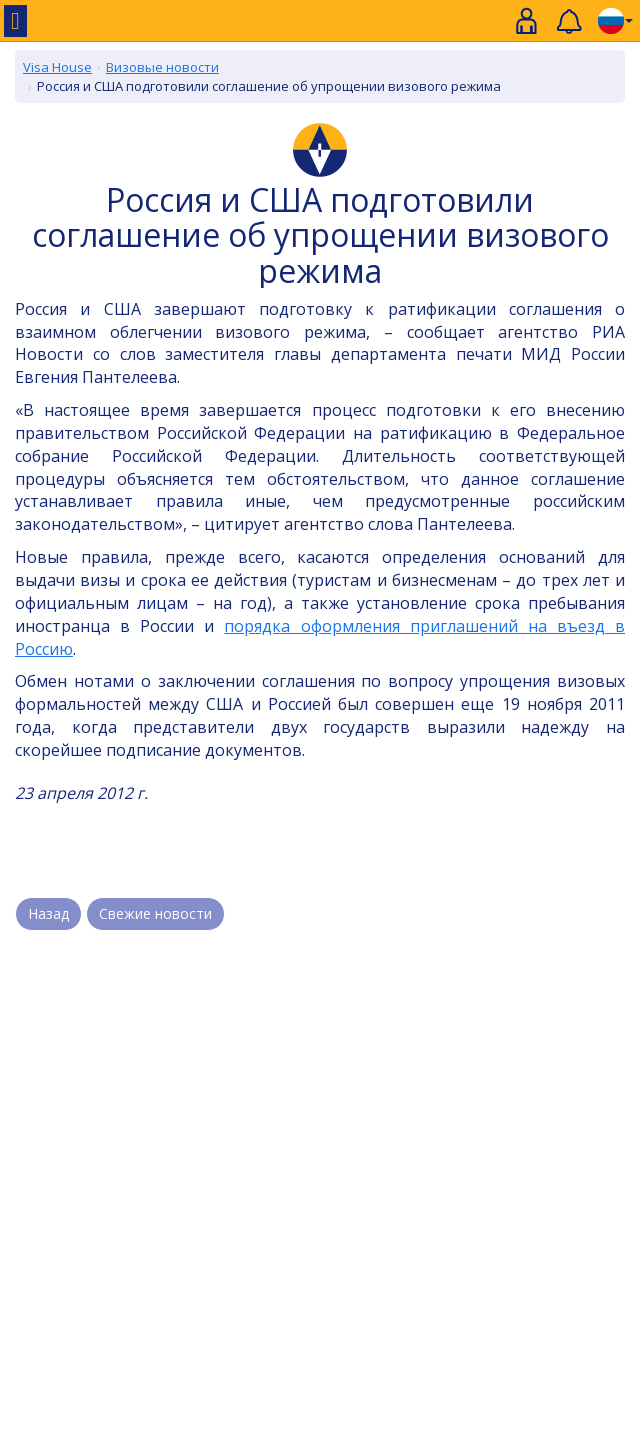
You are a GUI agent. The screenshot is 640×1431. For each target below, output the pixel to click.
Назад (48, 913)
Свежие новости (155, 913)
